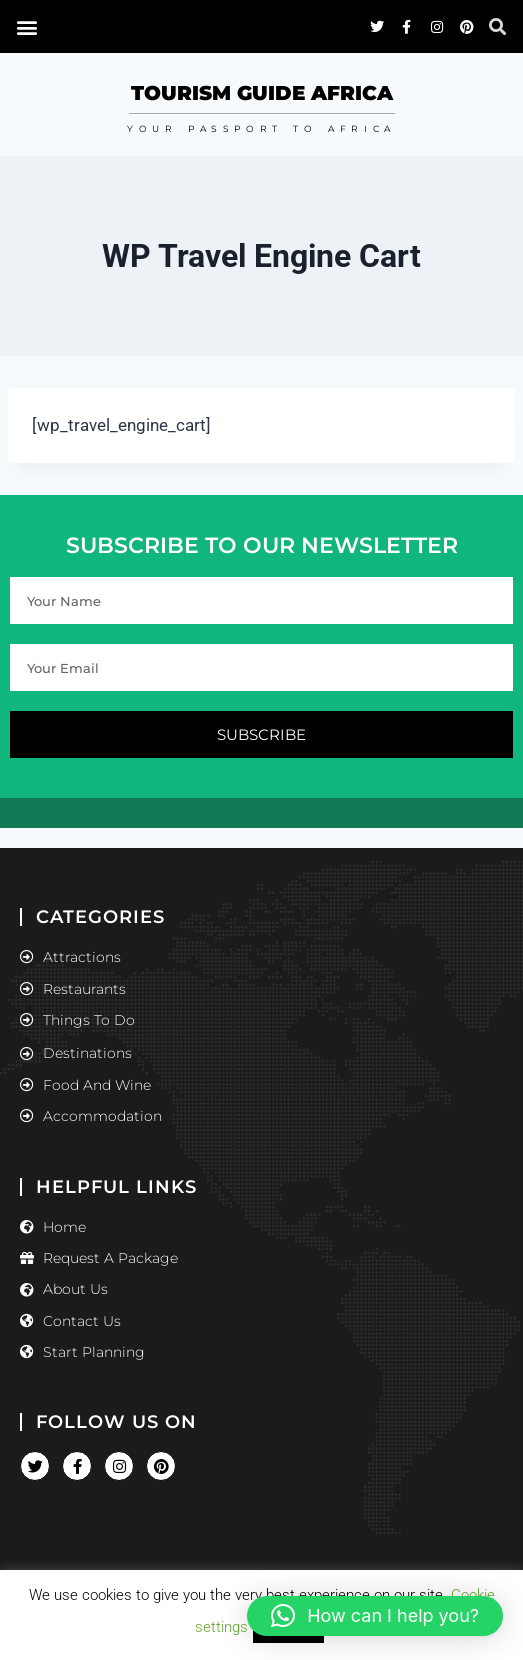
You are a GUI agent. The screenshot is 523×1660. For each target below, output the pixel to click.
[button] (375, 1616)
